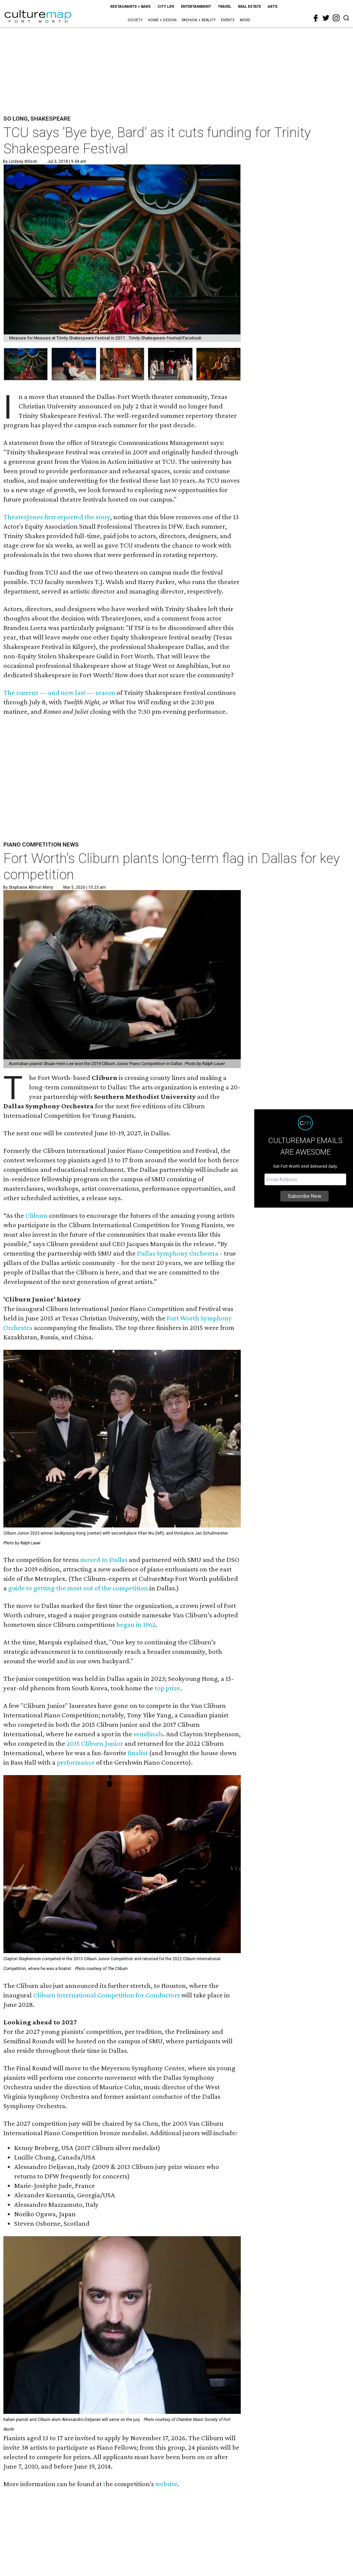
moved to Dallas (103, 1560)
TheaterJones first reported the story (56, 517)
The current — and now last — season (59, 692)
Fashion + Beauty (199, 20)
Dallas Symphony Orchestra (177, 1253)
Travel (224, 6)
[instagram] (336, 18)
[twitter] (326, 18)
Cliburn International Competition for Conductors (106, 1995)
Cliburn (36, 1215)
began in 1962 (136, 1624)
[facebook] (315, 18)
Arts (273, 6)
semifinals (148, 1734)
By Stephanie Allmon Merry (28, 887)
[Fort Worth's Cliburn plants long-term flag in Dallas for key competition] (122, 979)
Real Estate (249, 6)
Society (135, 20)
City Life (166, 6)
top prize (167, 1688)
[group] (25, 364)
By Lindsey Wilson (20, 161)
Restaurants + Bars (130, 6)
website (166, 2484)
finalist (138, 1753)
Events (228, 20)
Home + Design (162, 20)
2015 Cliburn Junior (95, 1743)
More (245, 20)
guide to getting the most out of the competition (78, 1588)
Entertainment (196, 6)
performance (76, 1762)
